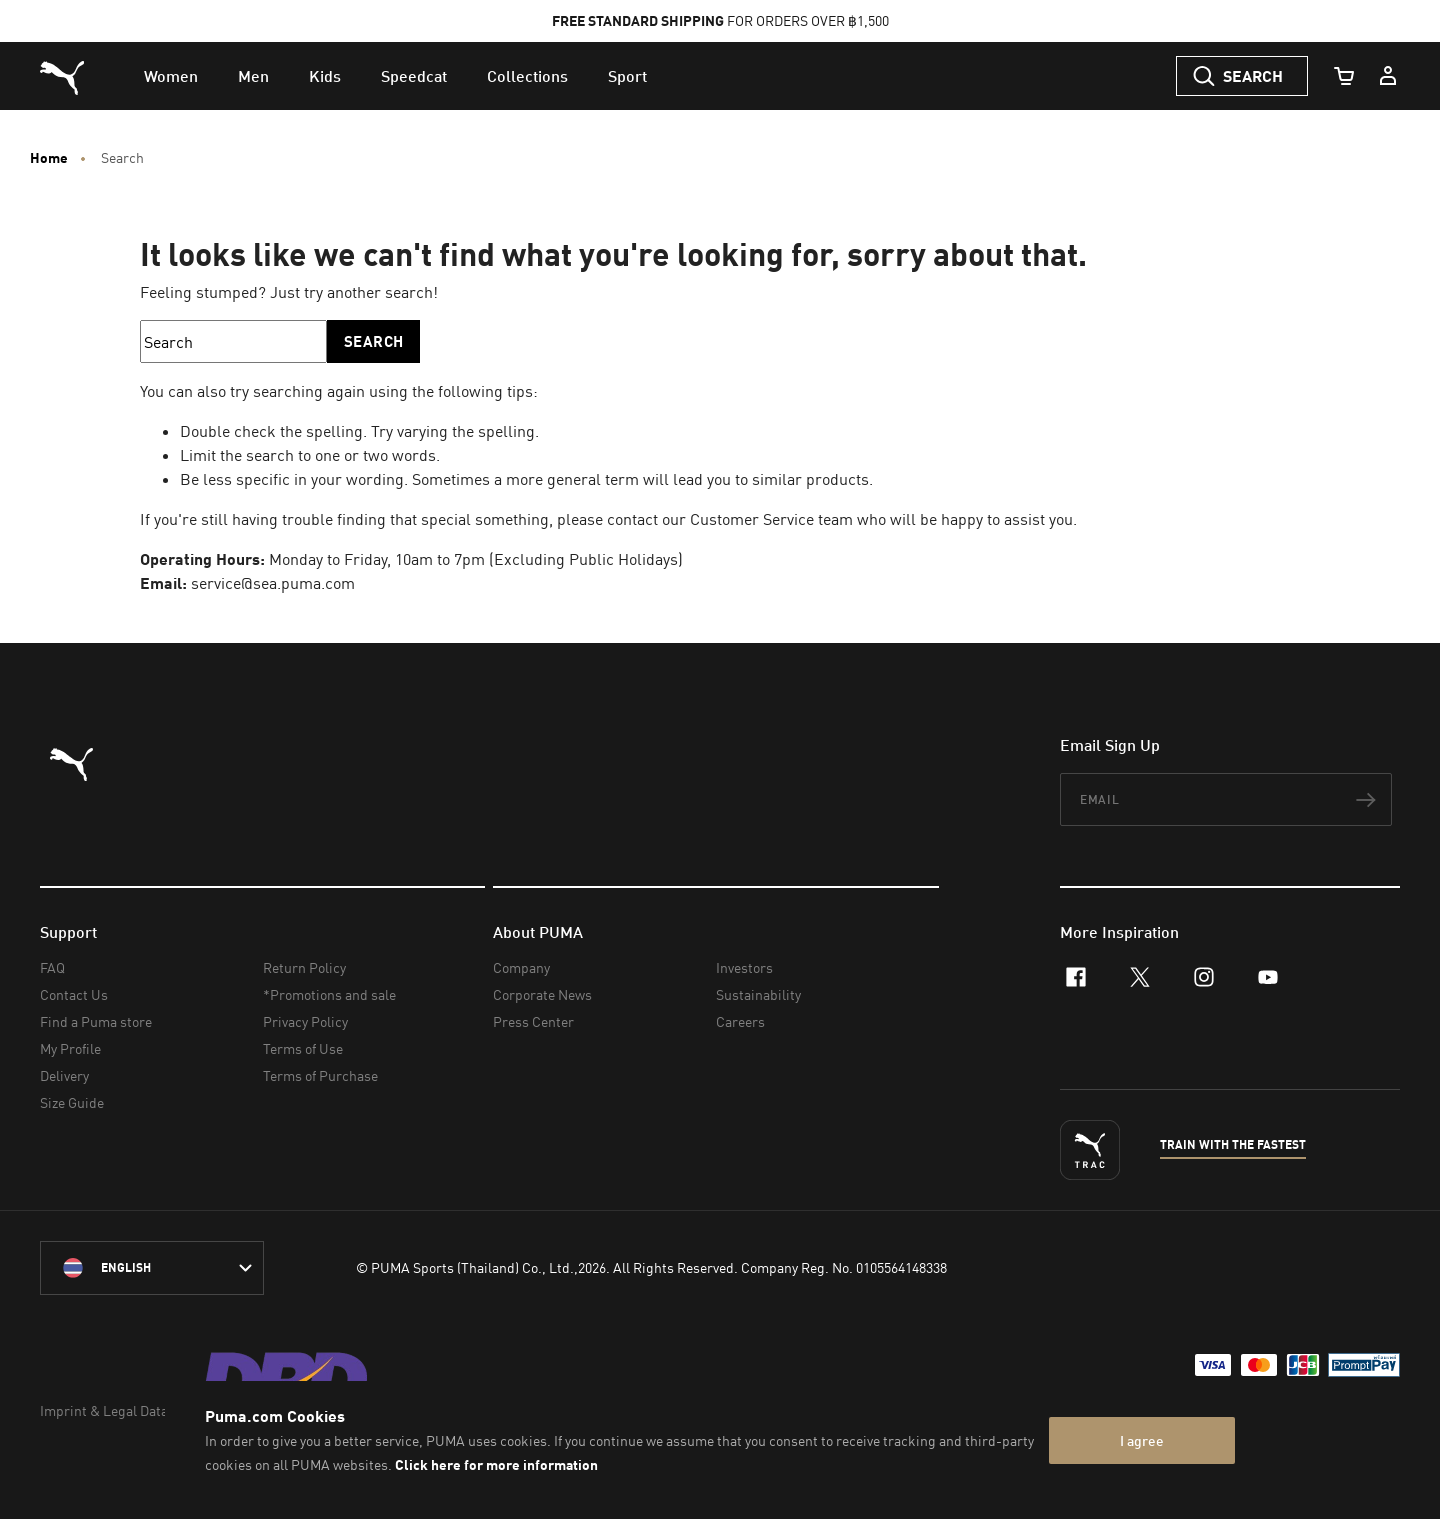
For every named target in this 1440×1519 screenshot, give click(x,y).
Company (521, 967)
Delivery (64, 1075)
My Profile (70, 1048)
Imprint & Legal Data (104, 1410)
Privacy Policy (305, 1021)
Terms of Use (303, 1048)
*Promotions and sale (329, 994)
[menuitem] (171, 76)
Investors (744, 967)
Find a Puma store (96, 1021)
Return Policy (304, 967)
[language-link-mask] (152, 1268)
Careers (740, 1021)
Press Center (533, 1021)
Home (49, 158)
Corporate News (542, 994)
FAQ (52, 967)
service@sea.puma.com (273, 583)
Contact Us (74, 994)
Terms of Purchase (320, 1075)
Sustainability (758, 994)
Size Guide (72, 1102)
